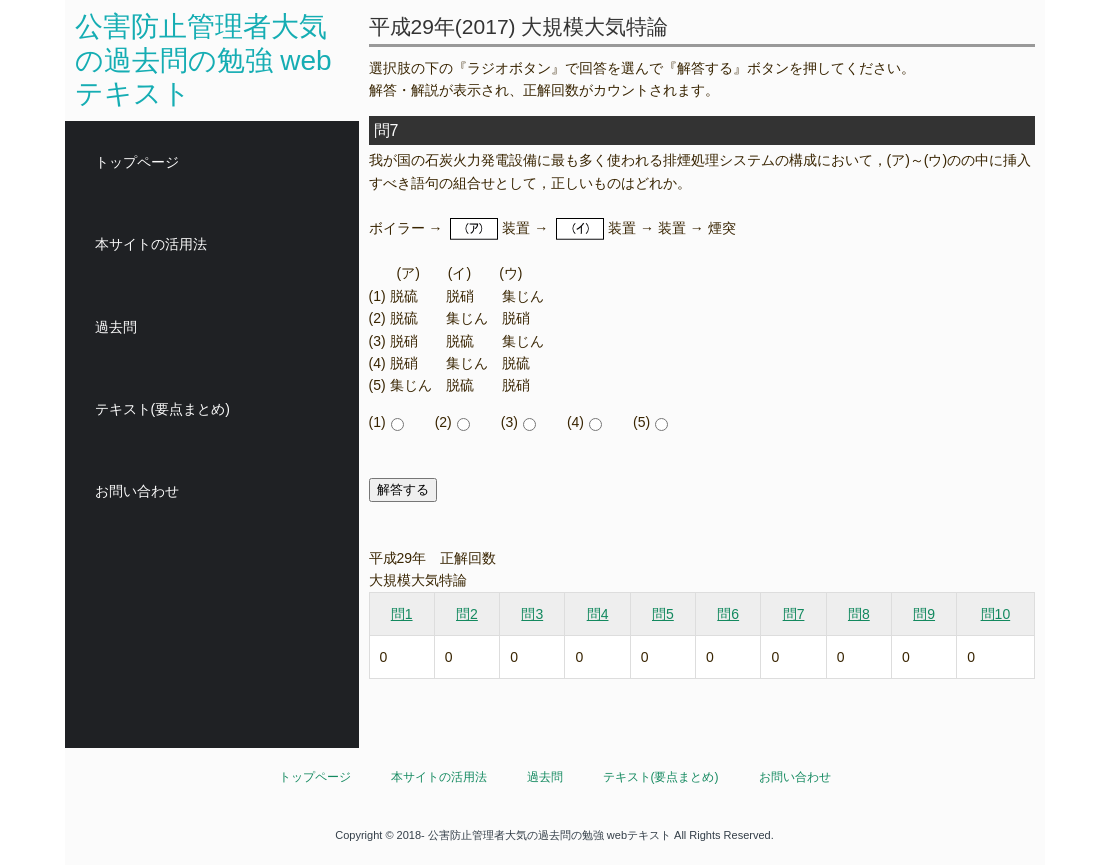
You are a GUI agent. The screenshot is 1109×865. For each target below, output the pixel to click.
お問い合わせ (137, 491)
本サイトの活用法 (151, 244)
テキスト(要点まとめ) (162, 409)
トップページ (137, 162)
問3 (532, 614)
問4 (598, 614)
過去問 (116, 327)
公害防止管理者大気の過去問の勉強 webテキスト (203, 60)
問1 (402, 614)
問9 (924, 614)
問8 (859, 614)
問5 (663, 614)
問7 (794, 614)
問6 (728, 614)
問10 (996, 614)
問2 (467, 614)
